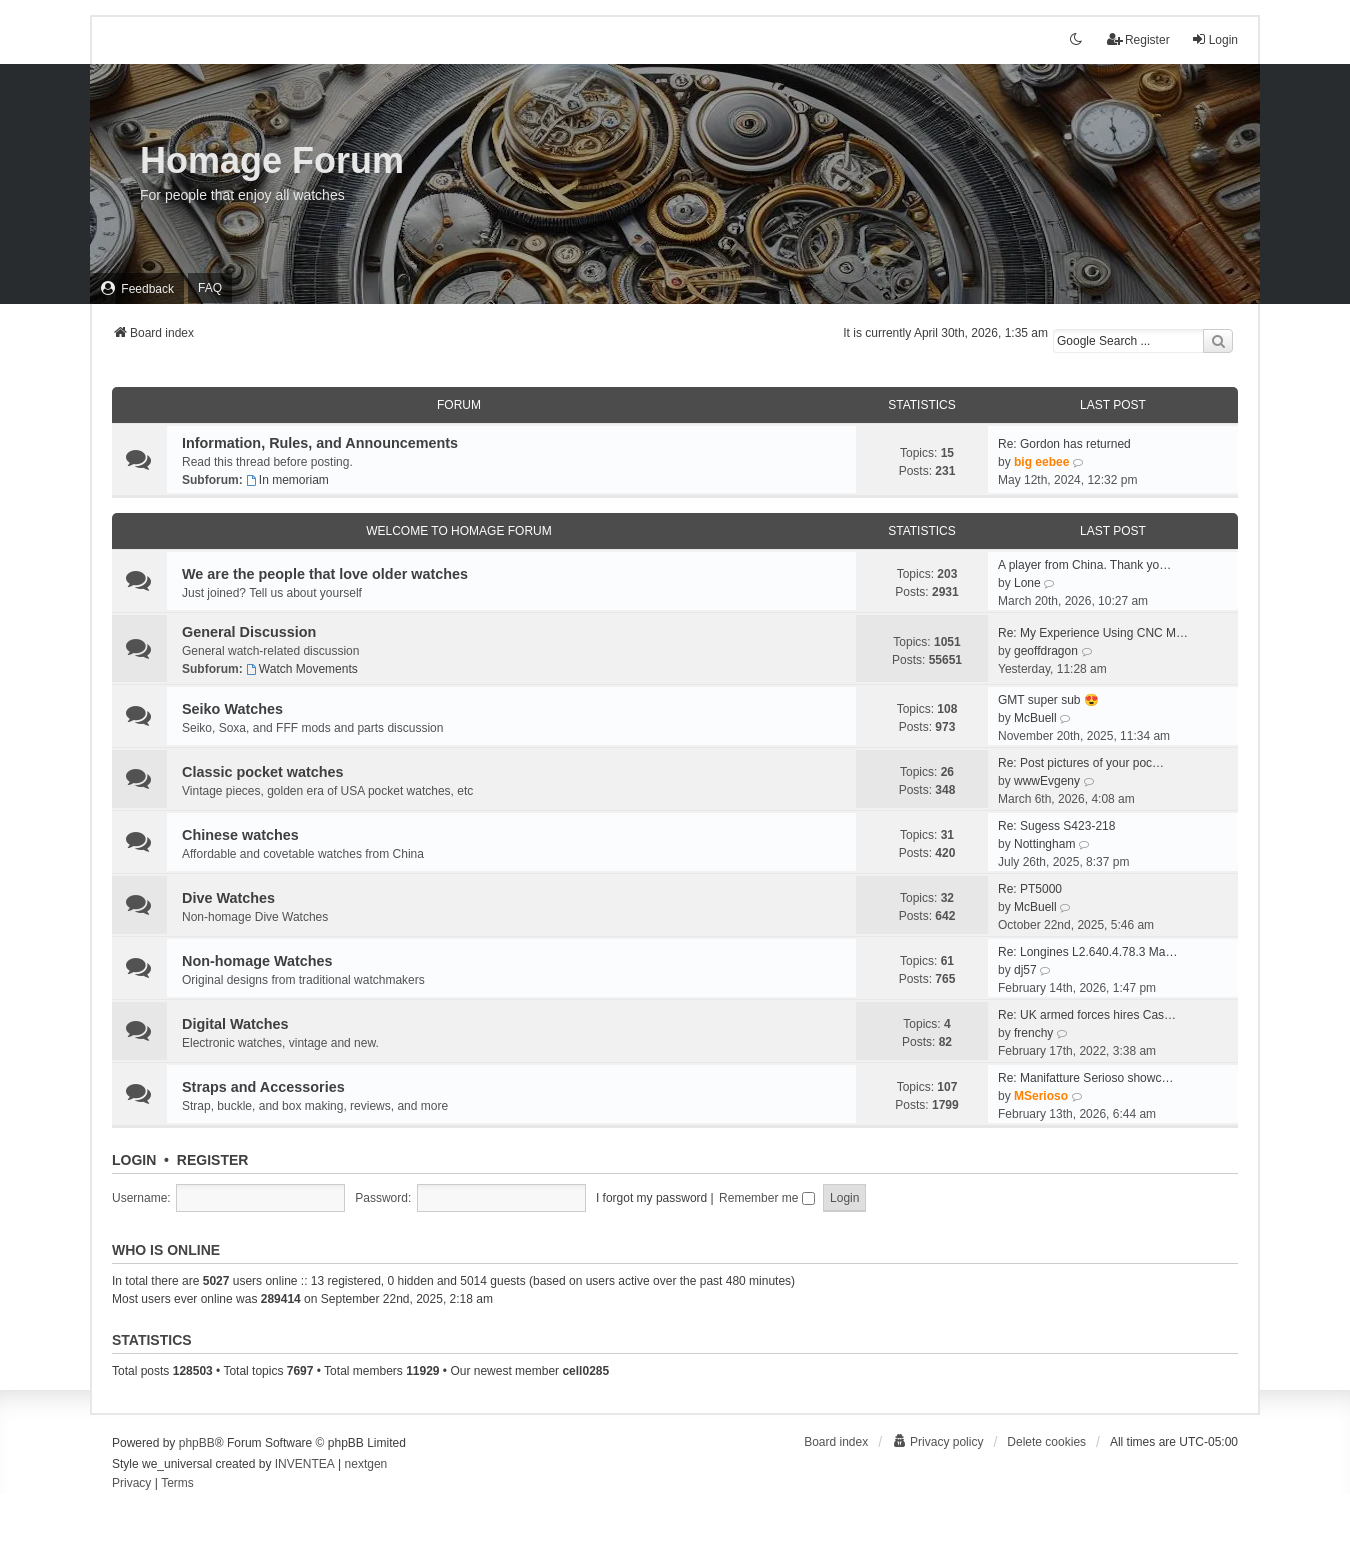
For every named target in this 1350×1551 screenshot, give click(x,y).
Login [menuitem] (1214, 39)
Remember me (767, 1198)
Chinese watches (240, 835)
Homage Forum (272, 160)
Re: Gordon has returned (1064, 444)
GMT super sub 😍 (1048, 700)
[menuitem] (137, 288)
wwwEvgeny (1047, 781)
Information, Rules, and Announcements (320, 443)
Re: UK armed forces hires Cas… (1087, 1015)
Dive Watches (228, 898)
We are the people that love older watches (325, 574)
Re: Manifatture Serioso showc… (1085, 1078)
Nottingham (1044, 844)
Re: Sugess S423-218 (1056, 826)
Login (134, 1160)
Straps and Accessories (263, 1087)
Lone (1027, 583)
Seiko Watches (232, 709)
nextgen (366, 1464)
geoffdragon (1046, 651)
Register (213, 1160)
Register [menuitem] (1138, 39)
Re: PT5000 (1030, 889)
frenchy (1033, 1033)
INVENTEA (305, 1464)
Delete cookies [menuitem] (1046, 1442)
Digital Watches (235, 1024)
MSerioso (1041, 1096)
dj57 (1025, 970)
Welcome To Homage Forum (459, 531)
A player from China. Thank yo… (1084, 565)
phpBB (197, 1443)
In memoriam (287, 480)
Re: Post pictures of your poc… (1081, 763)
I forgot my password (651, 1198)
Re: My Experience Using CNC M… (1093, 633)
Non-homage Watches (257, 961)
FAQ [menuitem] (210, 288)
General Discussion (249, 632)
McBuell (1035, 718)
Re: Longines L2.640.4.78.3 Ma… (1087, 952)
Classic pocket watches (263, 772)
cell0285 (585, 1371)
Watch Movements (302, 669)
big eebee (1041, 462)
